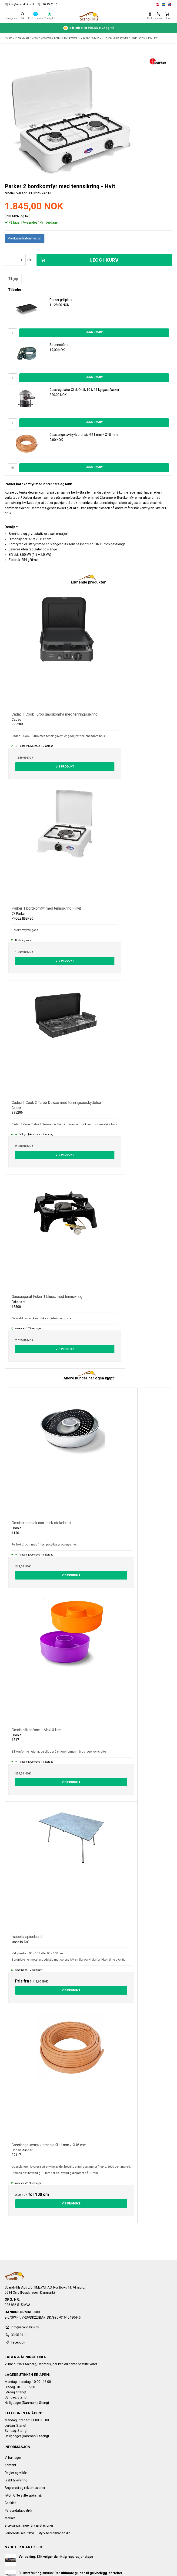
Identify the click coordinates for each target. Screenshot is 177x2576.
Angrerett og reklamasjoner (25, 2488)
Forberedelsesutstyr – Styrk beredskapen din (37, 2533)
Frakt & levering (16, 2480)
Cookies (10, 2503)
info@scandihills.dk (20, 4)
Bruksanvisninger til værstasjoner (29, 2525)
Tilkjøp (13, 279)
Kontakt (10, 2465)
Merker (10, 2518)
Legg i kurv (94, 332)
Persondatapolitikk (18, 2510)
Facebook (15, 2342)
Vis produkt (65, 766)
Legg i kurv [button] (80, 260)
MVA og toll (88, 28)
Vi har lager (13, 2458)
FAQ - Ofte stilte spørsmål (23, 2495)
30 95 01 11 (48, 4)
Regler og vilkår (16, 2473)
